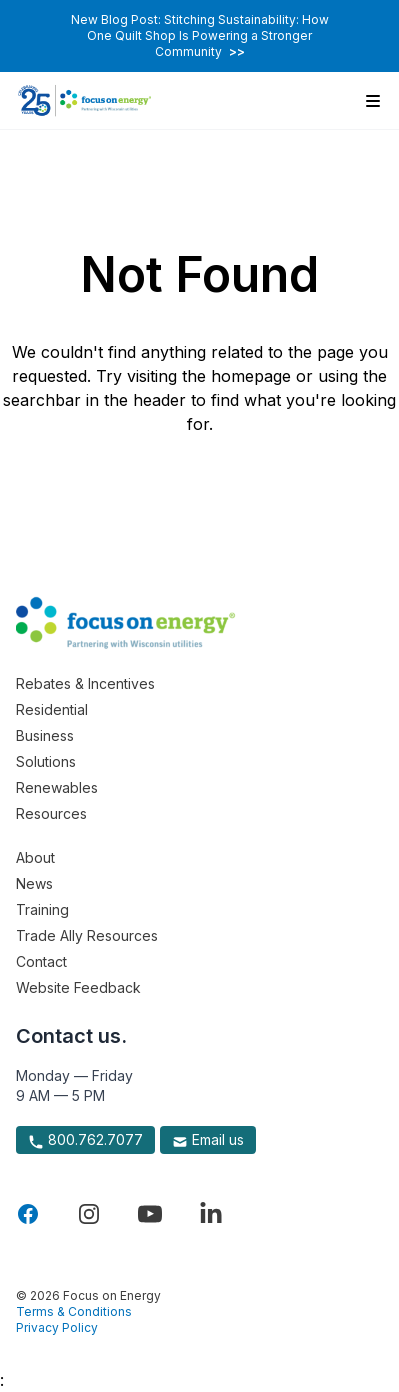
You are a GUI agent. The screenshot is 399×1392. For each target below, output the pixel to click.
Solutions (46, 761)
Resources (51, 813)
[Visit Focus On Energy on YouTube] (150, 1214)
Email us (208, 1140)
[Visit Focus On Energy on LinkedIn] (211, 1214)
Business (45, 735)
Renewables (57, 787)
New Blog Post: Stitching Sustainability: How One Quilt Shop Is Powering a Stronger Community (200, 35)
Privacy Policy (57, 1327)
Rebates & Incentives (85, 683)
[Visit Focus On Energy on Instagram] (89, 1214)
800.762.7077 (85, 1140)
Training (42, 909)
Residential (52, 709)
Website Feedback (78, 987)
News (34, 883)
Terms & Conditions (74, 1311)
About (35, 857)
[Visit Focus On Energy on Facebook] (28, 1214)
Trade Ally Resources (87, 935)
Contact (41, 961)
